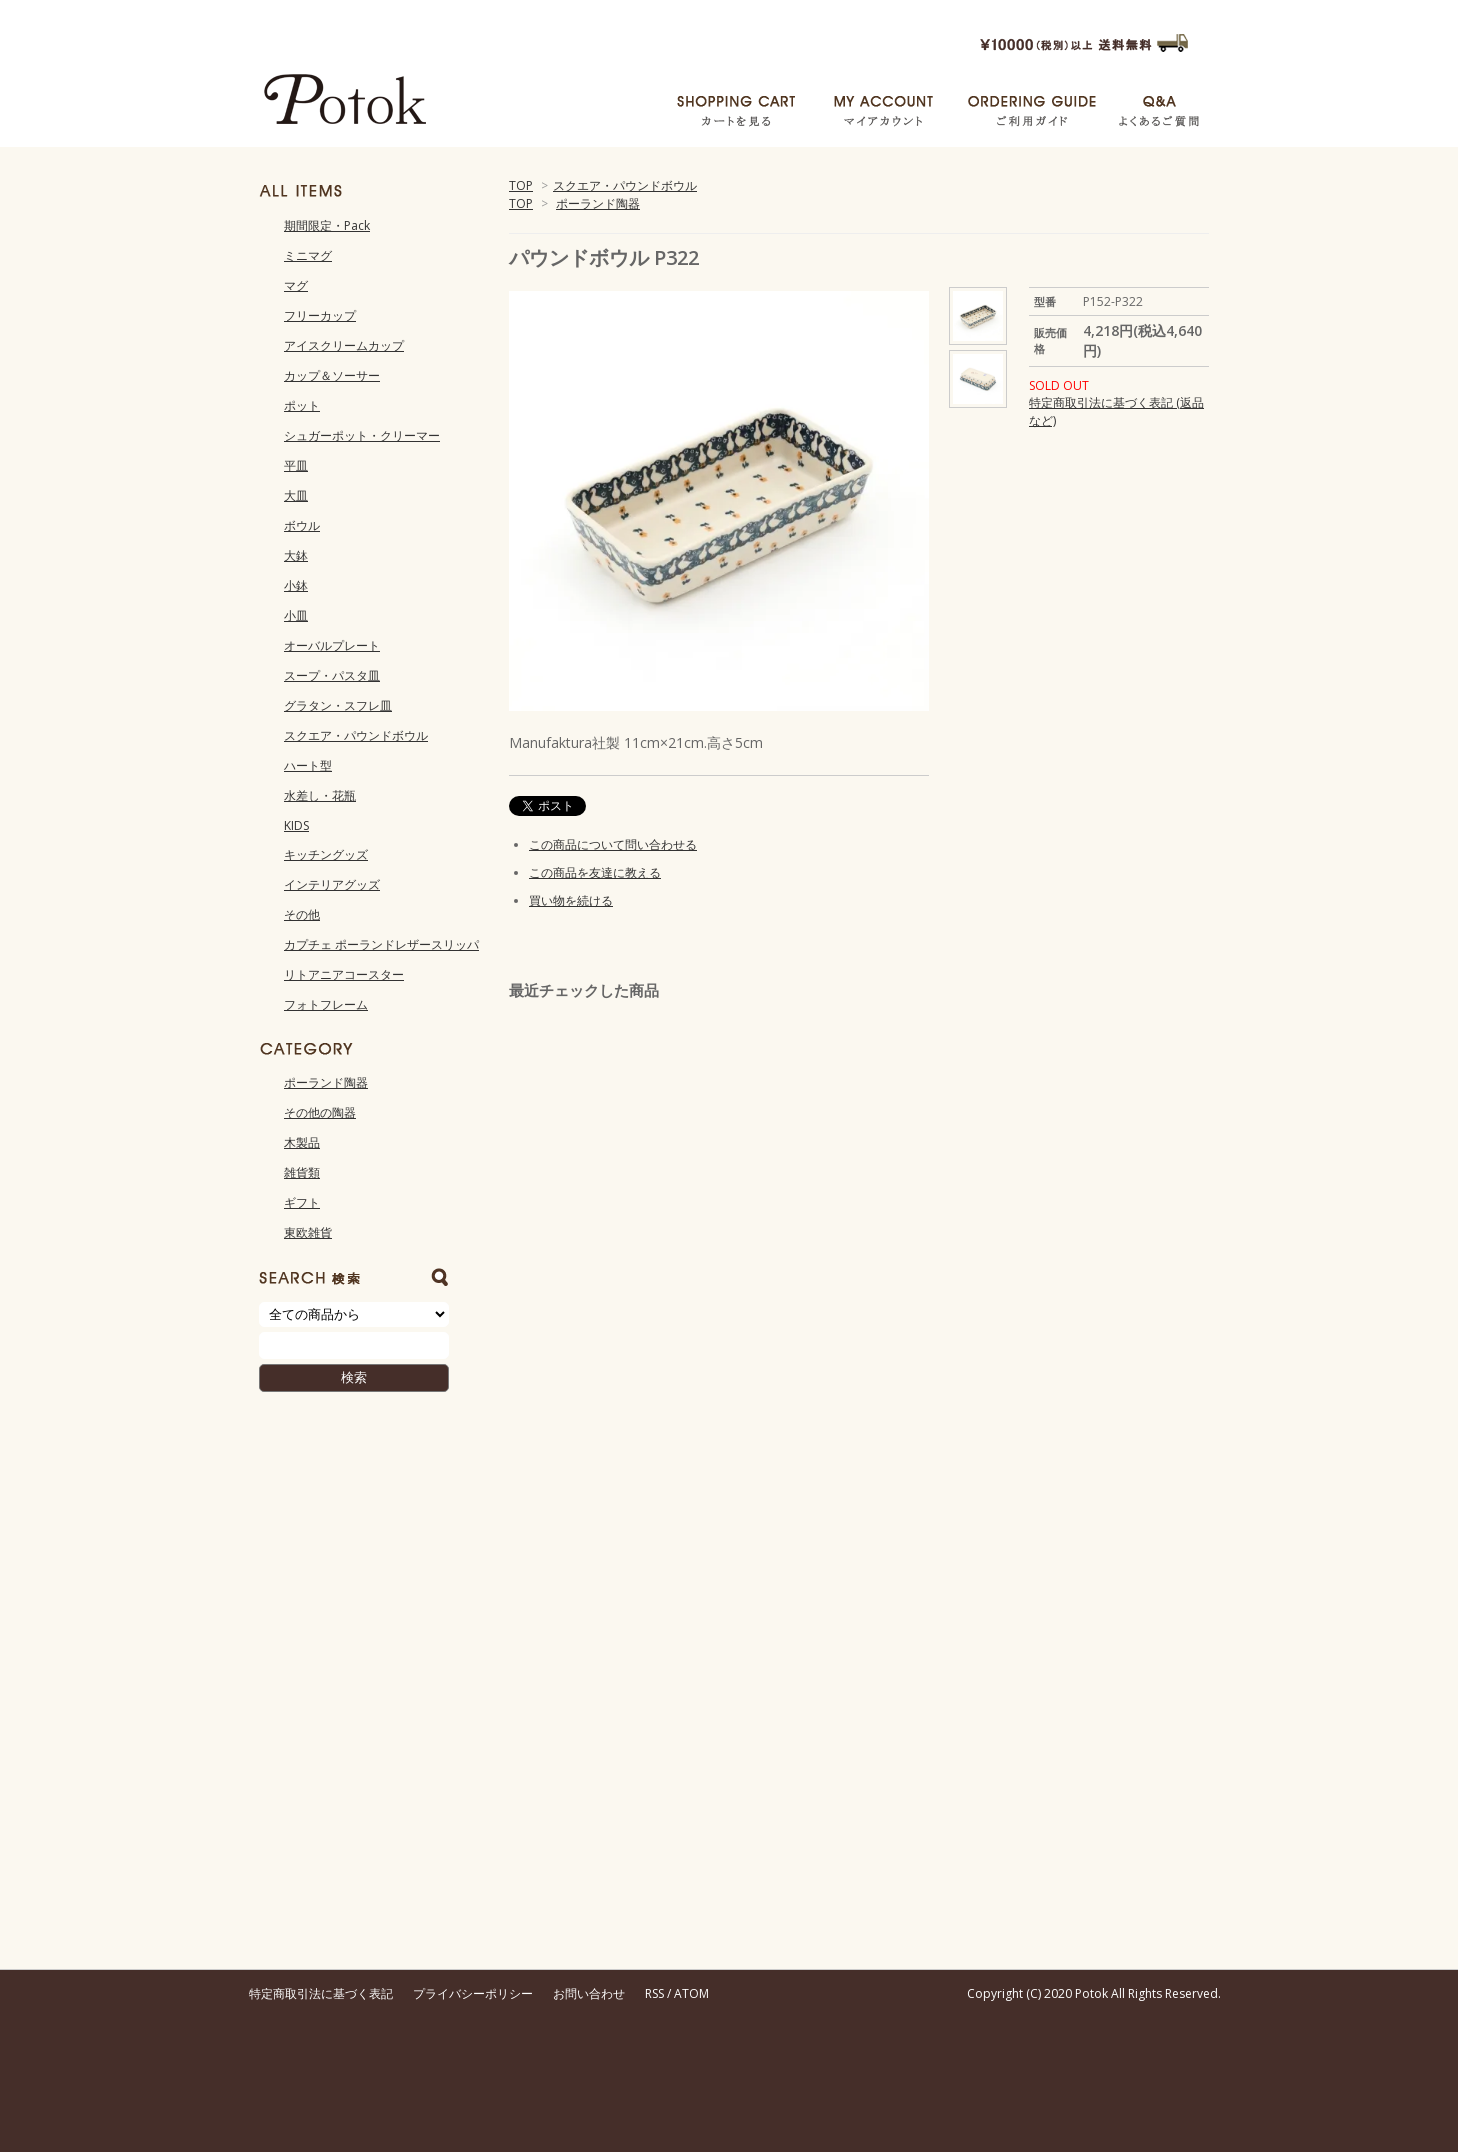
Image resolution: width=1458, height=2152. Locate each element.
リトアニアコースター (344, 974)
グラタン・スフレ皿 (338, 705)
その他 (302, 914)
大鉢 (296, 555)
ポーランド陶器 (598, 203)
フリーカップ (320, 315)
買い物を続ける (571, 900)
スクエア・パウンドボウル (625, 185)
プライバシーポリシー (473, 1993)
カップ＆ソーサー (332, 375)
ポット (302, 405)
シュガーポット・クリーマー (362, 435)
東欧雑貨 (308, 1232)
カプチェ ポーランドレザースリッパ (381, 944)
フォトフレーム (326, 1004)
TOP (521, 185)
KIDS (296, 825)
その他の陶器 (320, 1112)
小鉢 (296, 585)
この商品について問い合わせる (613, 844)
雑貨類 (302, 1172)
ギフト (302, 1202)
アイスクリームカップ (344, 345)
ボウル (302, 525)
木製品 (302, 1142)
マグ (296, 285)
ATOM (691, 1993)
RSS (654, 1993)
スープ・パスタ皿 (332, 675)
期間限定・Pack (327, 225)
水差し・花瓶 (320, 795)
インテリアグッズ (332, 884)
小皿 (296, 615)
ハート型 (308, 765)
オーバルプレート (332, 645)
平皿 (296, 465)
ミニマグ (308, 255)
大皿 (296, 495)
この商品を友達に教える (595, 872)
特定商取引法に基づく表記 (321, 1993)
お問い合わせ (589, 1993)
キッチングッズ (326, 854)
